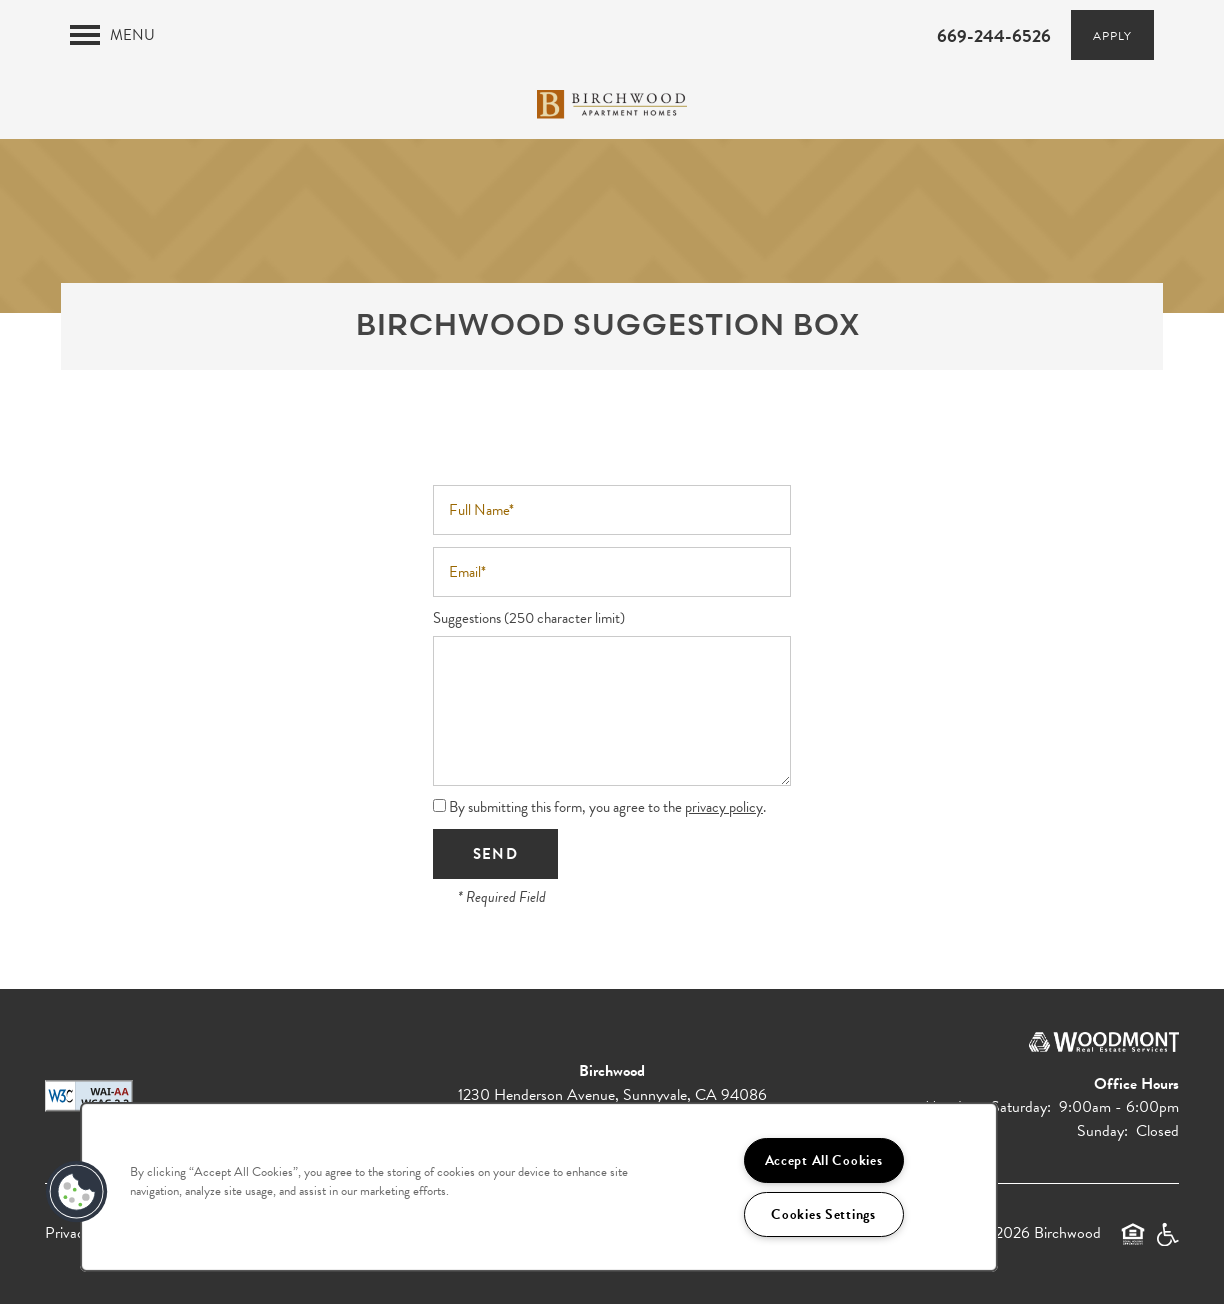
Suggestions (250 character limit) (529, 618)
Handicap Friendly (1167, 1243)
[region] (539, 1187)
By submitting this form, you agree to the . (607, 807)
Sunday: (1102, 1131)
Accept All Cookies (824, 1160)
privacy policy (724, 807)
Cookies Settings (823, 1214)
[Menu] (112, 35)
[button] (1112, 35)
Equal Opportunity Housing (1133, 1243)
